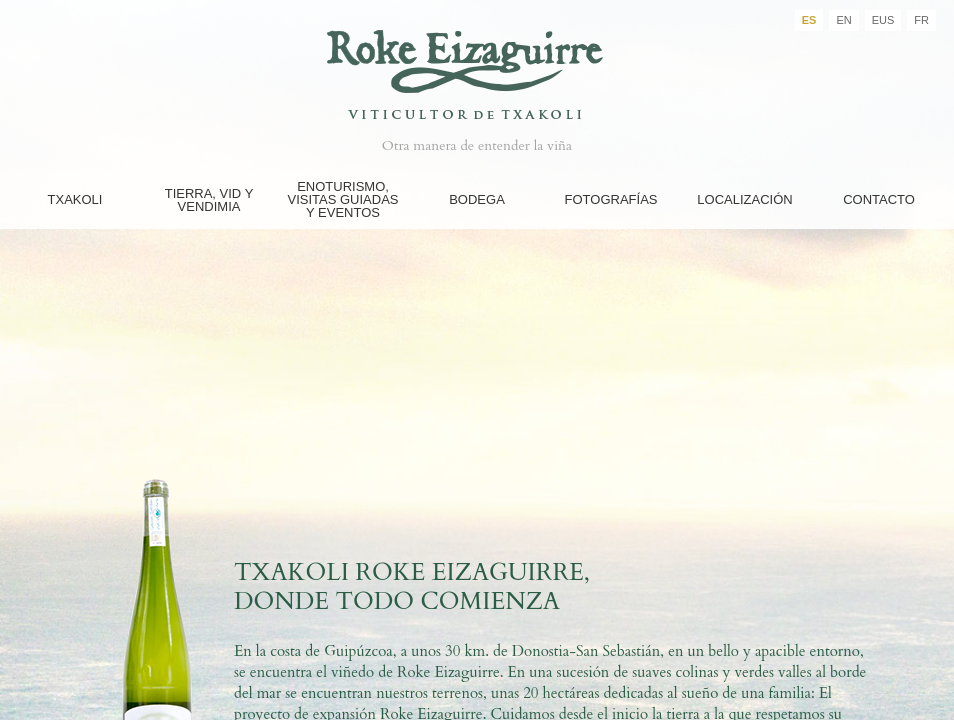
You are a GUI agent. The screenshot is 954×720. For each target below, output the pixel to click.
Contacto (879, 199)
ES (809, 20)
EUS (883, 20)
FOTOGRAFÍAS (611, 199)
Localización (744, 199)
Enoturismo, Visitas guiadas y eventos (342, 199)
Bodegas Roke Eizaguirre (477, 63)
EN (843, 20)
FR (921, 20)
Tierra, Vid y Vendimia (209, 200)
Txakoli (75, 199)
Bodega (477, 199)
